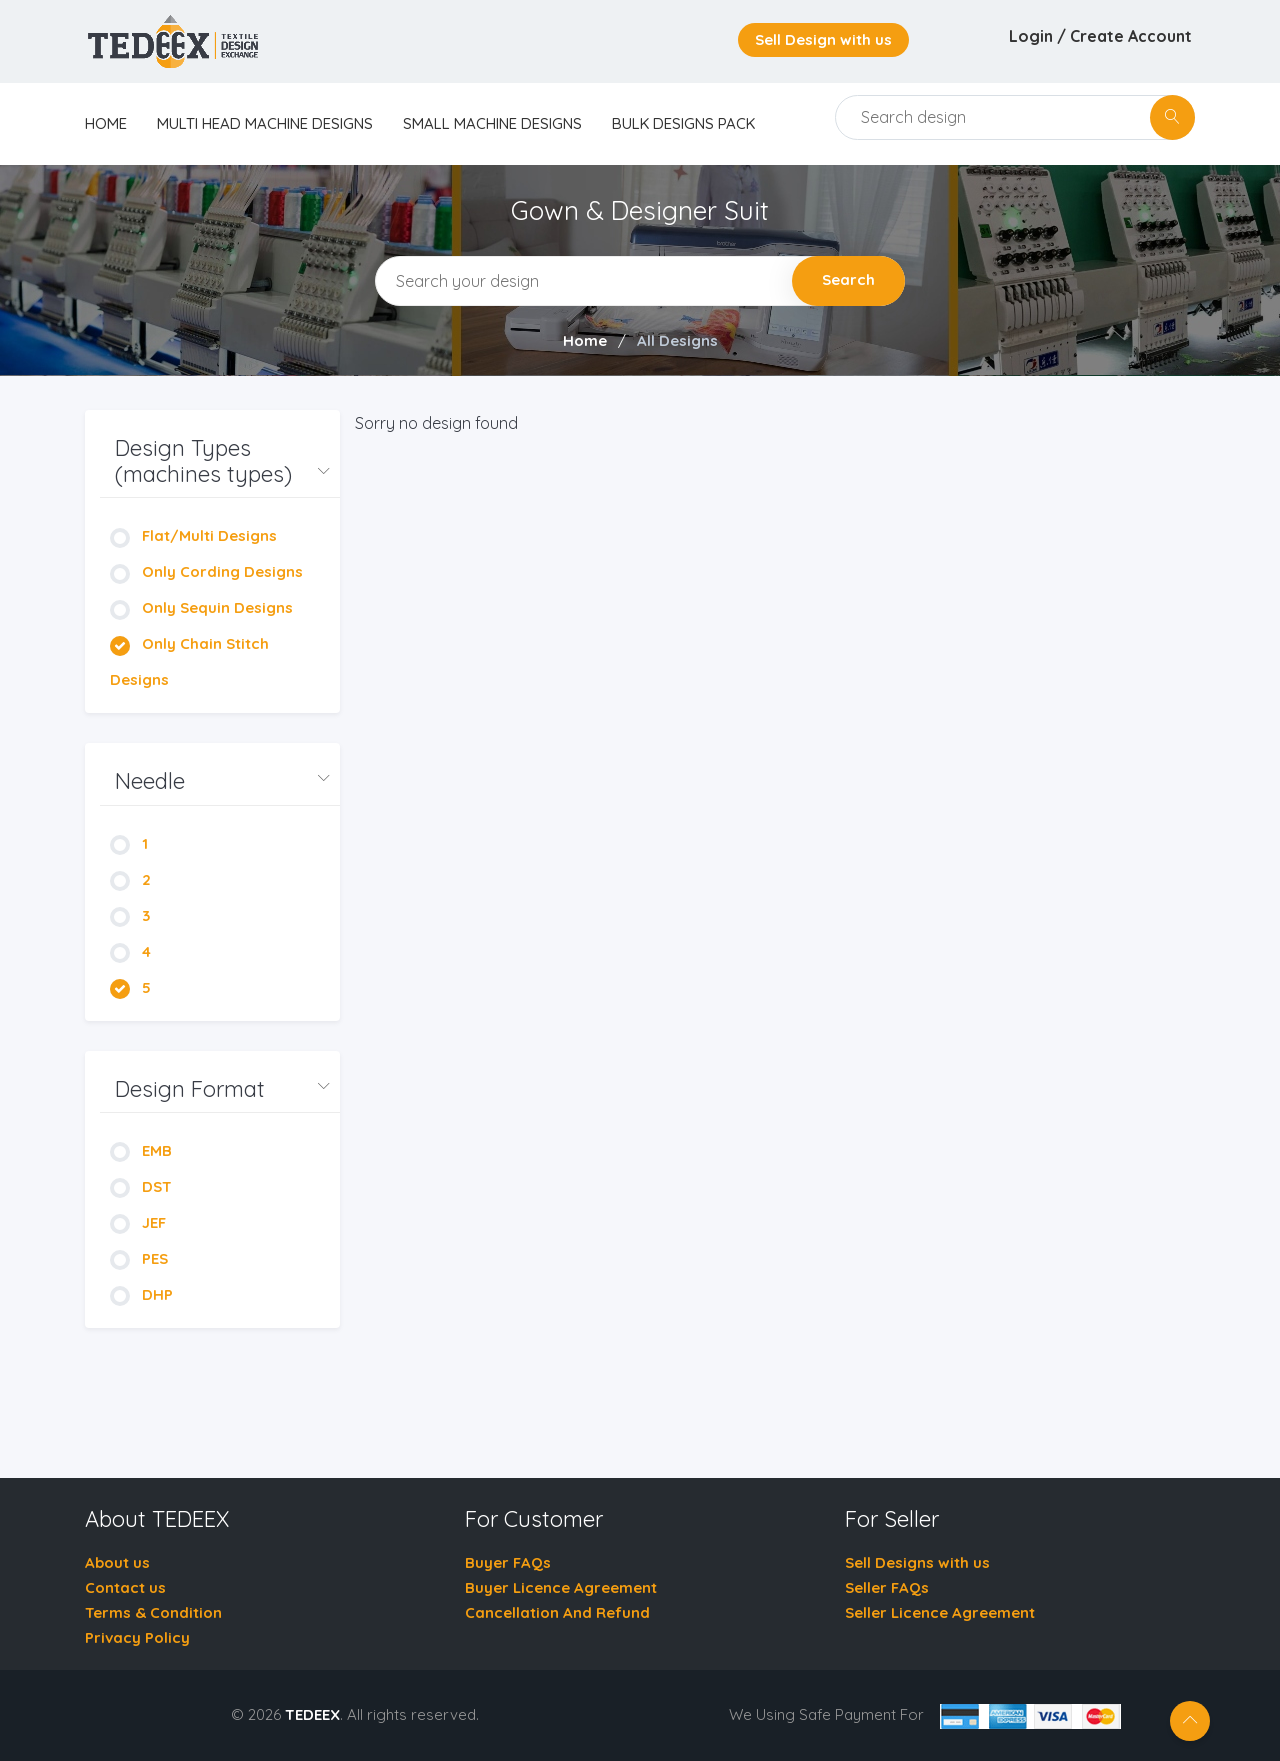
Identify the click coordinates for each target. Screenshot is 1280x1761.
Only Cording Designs (206, 571)
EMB (141, 1150)
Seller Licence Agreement (940, 1612)
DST (141, 1186)
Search (848, 279)
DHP (141, 1294)
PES (139, 1258)
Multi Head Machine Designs (265, 123)
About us (117, 1562)
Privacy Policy (137, 1637)
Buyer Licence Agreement (561, 1587)
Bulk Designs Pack (683, 123)
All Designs (677, 340)
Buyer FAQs (508, 1562)
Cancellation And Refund (557, 1612)
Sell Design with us (823, 39)
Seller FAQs (887, 1587)
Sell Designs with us (917, 1562)
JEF (138, 1222)
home (106, 123)
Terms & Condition (153, 1612)
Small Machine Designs (492, 123)
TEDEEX (312, 1714)
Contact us (125, 1587)
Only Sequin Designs (201, 607)
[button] (220, 462)
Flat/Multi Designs (193, 535)
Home (585, 340)
